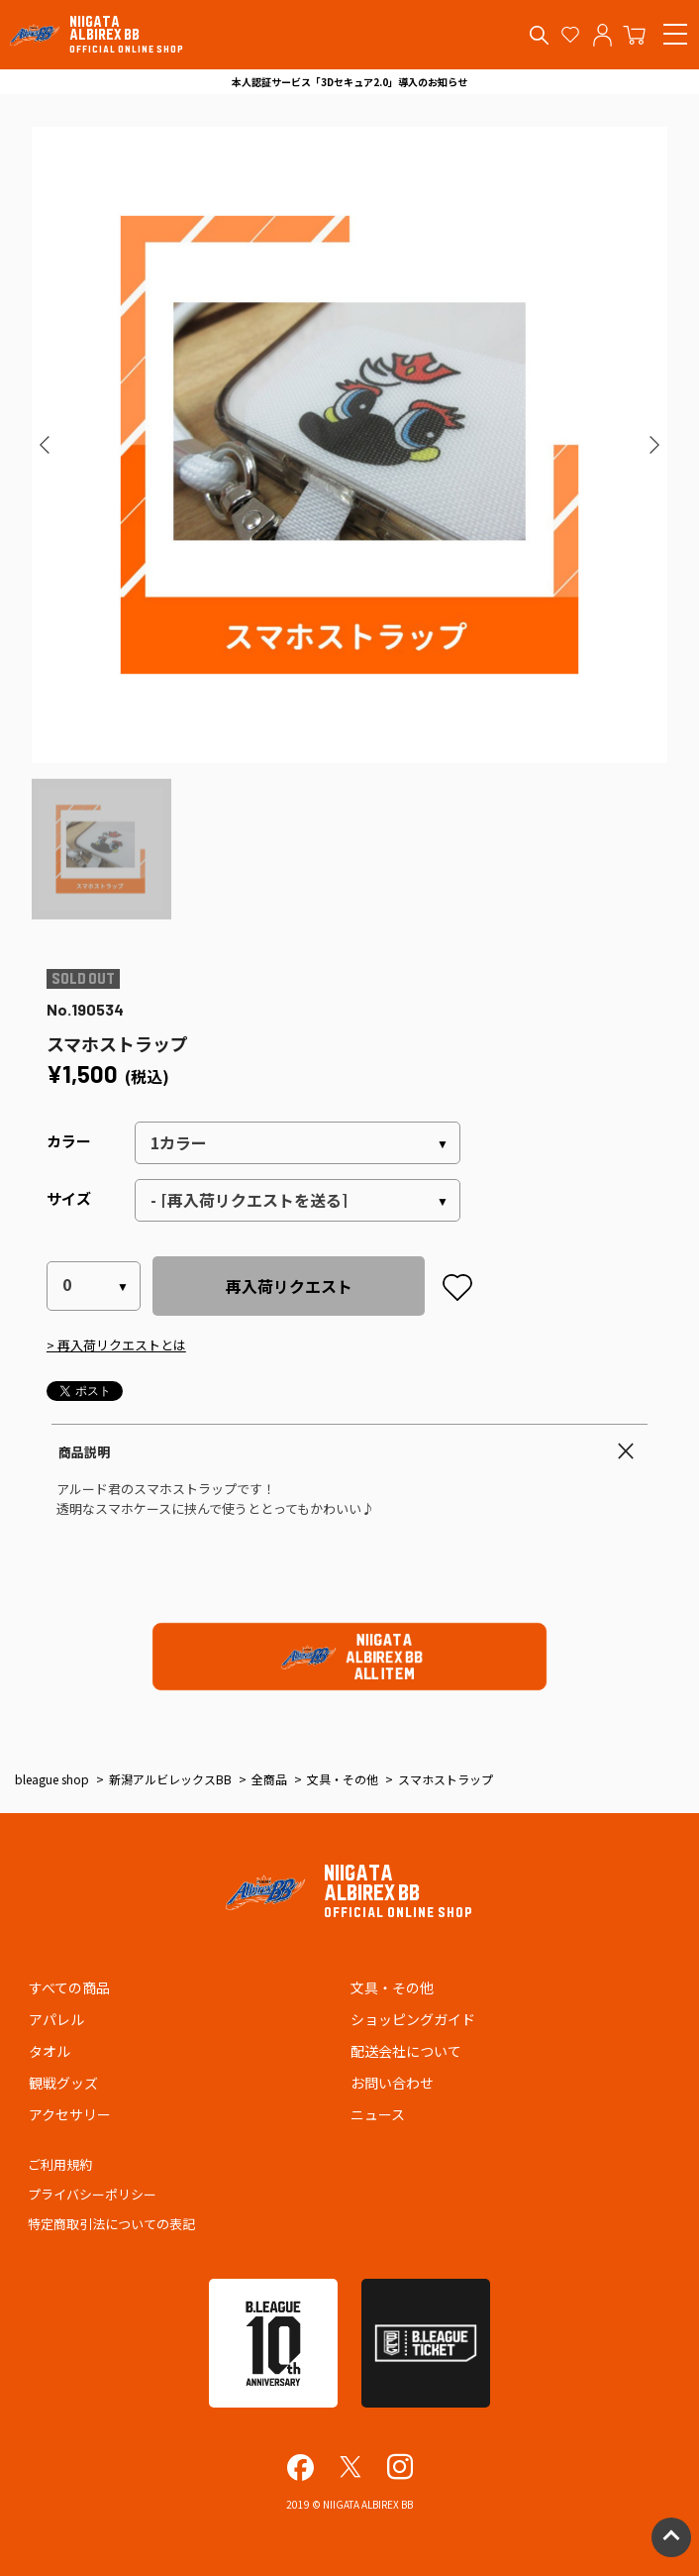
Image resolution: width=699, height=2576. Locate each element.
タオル (49, 2051)
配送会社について (405, 2051)
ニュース (377, 2114)
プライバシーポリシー (92, 2194)
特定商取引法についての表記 (111, 2223)
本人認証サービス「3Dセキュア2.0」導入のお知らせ (349, 81)
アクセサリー (70, 2114)
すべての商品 (69, 1987)
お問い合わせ (392, 2083)
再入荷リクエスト (289, 1286)
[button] (45, 445)
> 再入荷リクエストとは (116, 1345)
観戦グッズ (63, 2083)
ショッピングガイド (412, 2019)
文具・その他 (392, 1987)
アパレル (56, 2019)
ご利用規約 (60, 2164)
